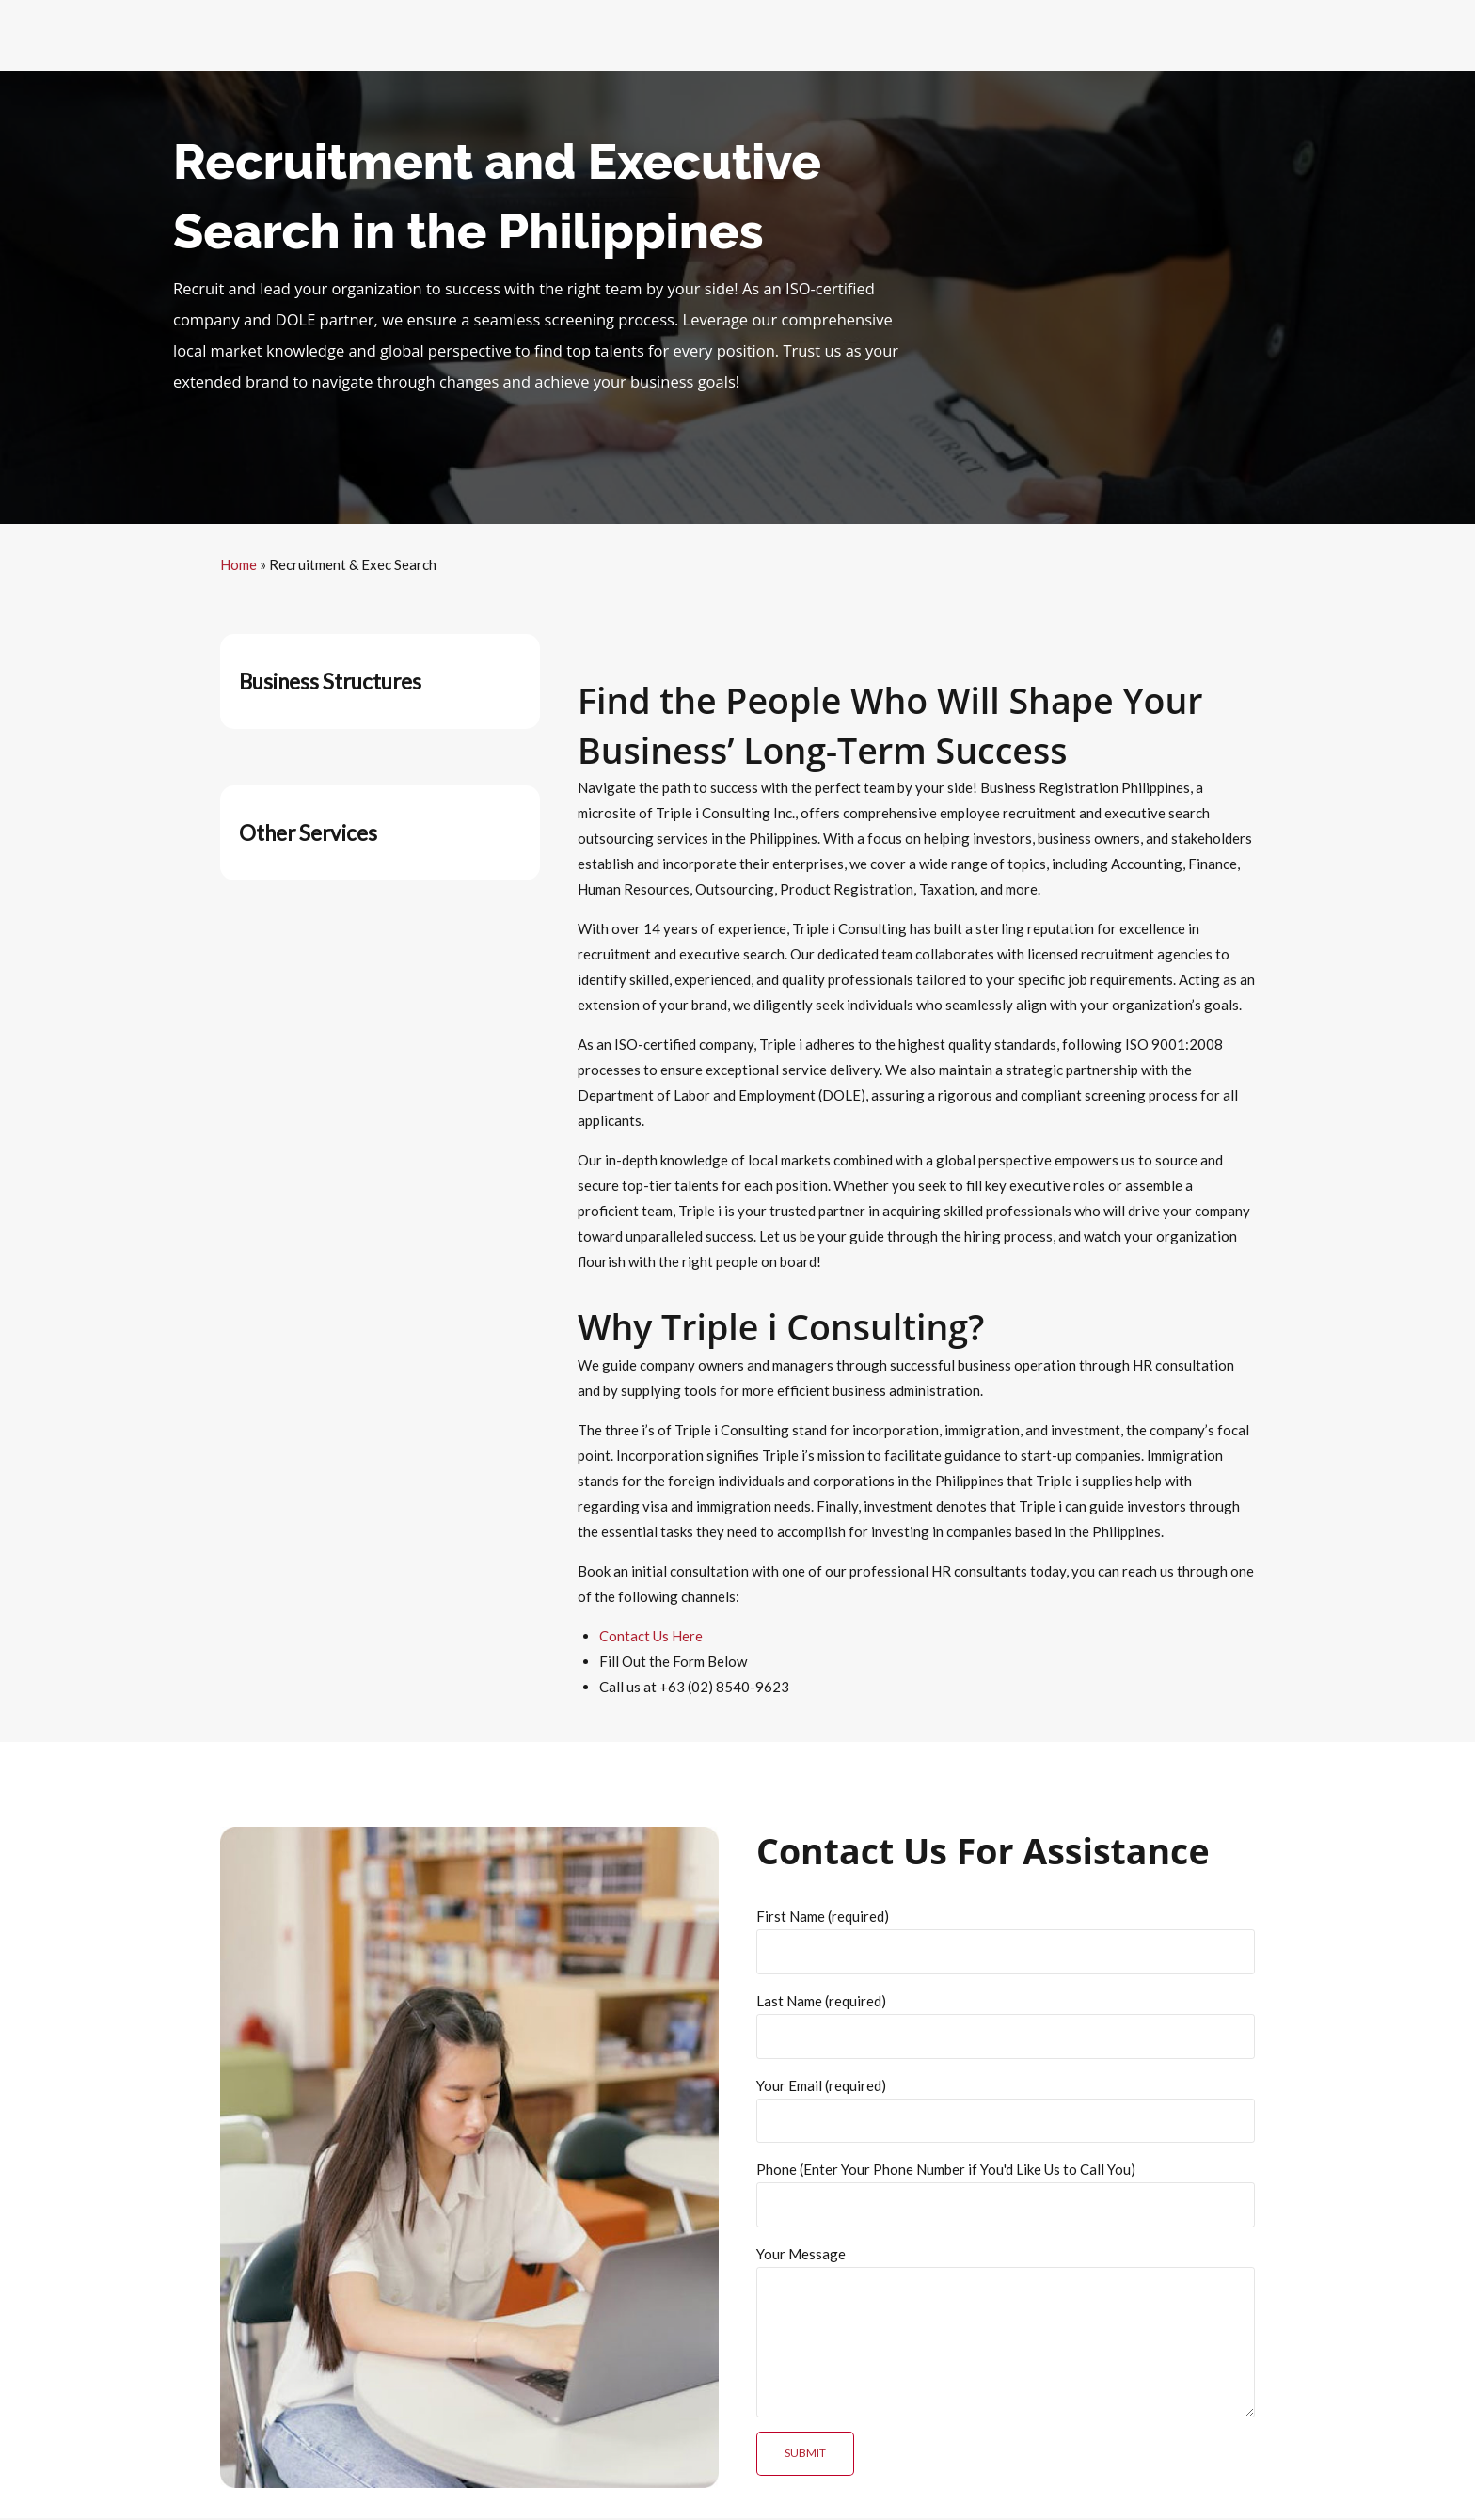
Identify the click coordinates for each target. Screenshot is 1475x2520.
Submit (805, 2456)
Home (238, 564)
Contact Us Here (651, 1635)
